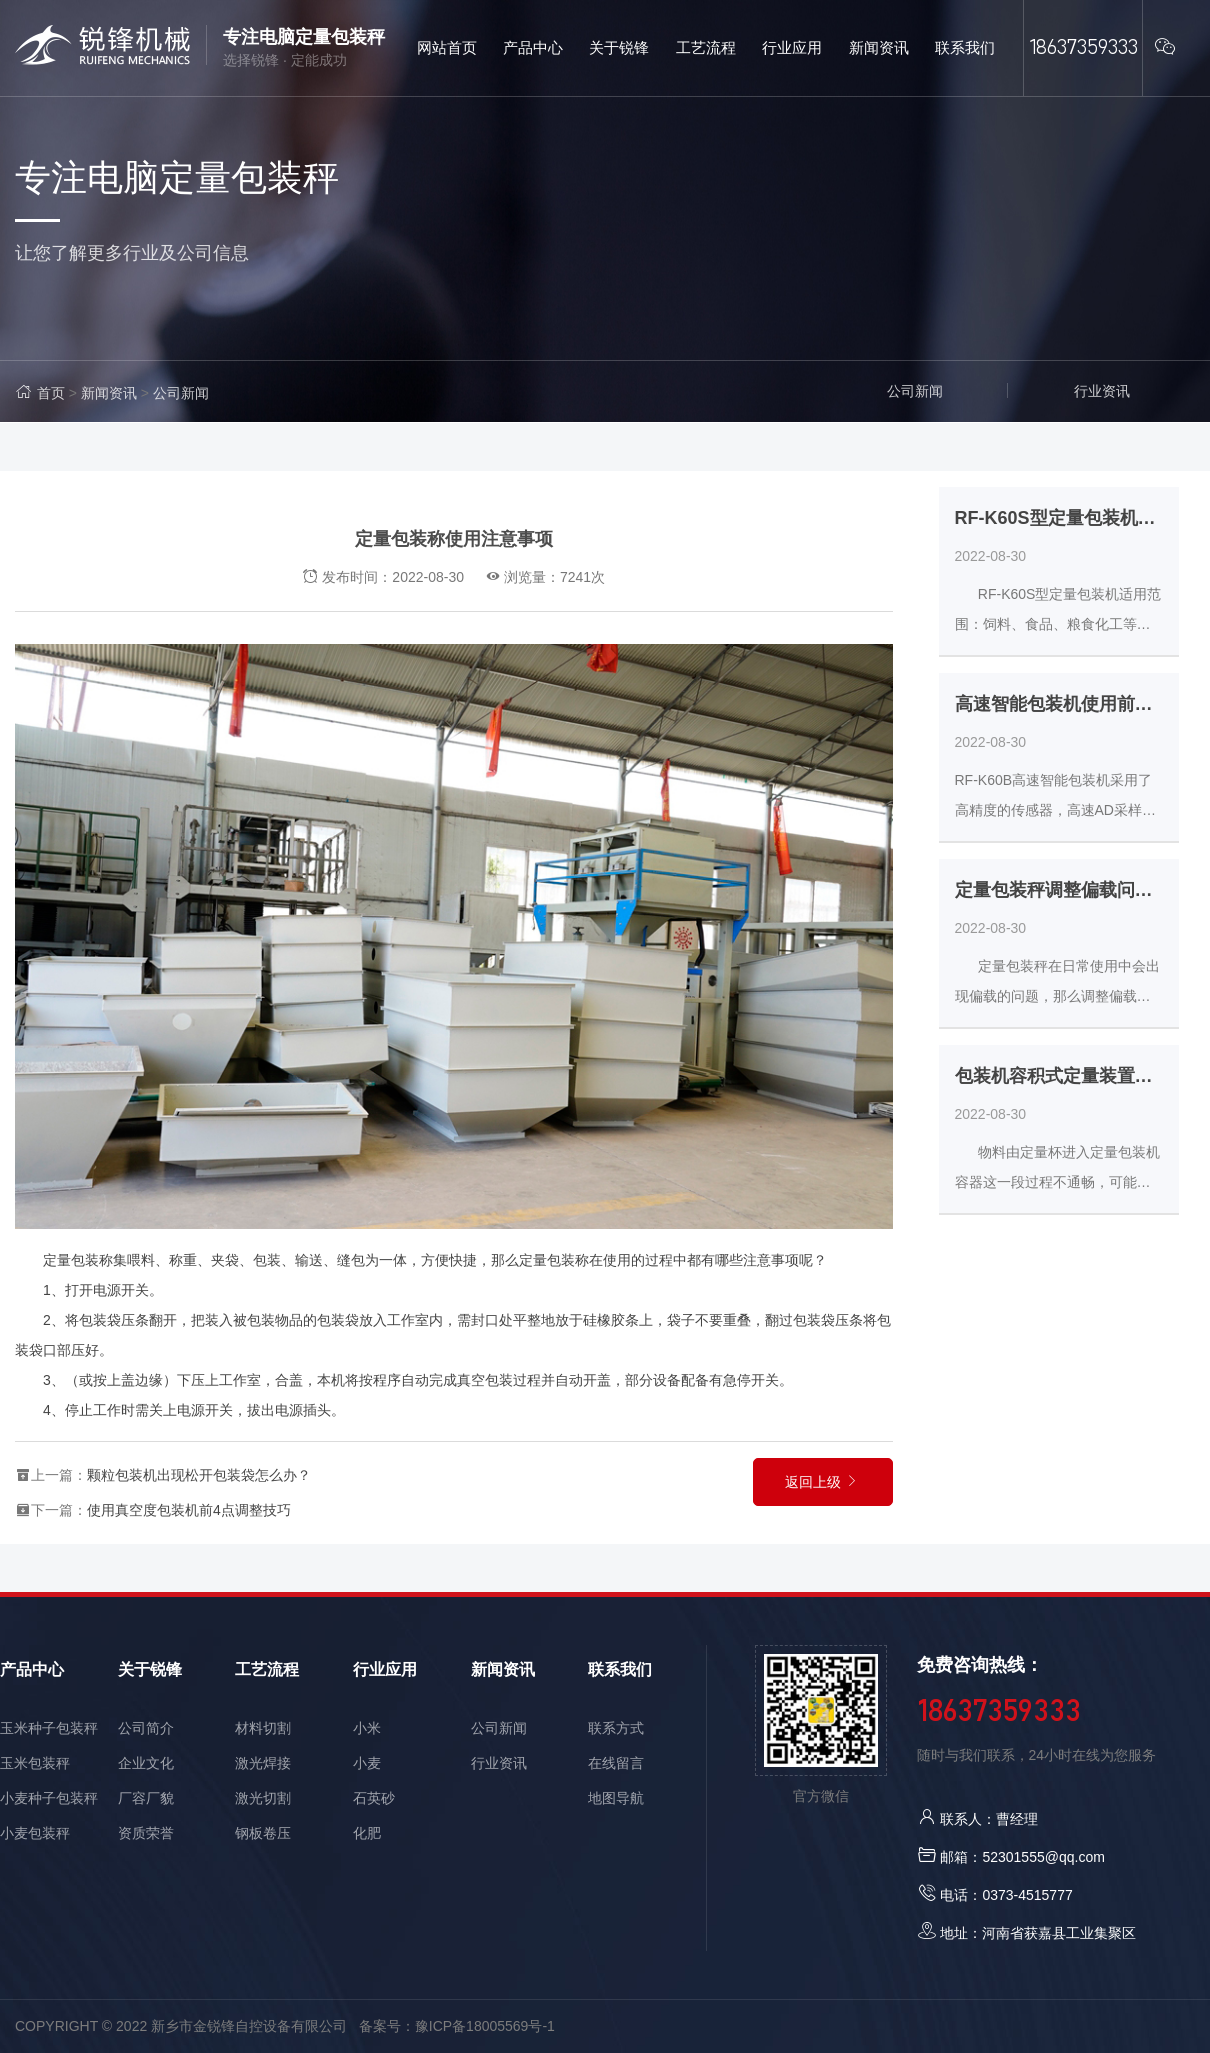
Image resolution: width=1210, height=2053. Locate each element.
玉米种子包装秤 (49, 1728)
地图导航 (616, 1798)
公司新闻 (181, 393)
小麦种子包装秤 (49, 1798)
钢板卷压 (263, 1833)
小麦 (367, 1763)
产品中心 (32, 1669)
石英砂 (374, 1798)
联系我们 (620, 1669)
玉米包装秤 (35, 1763)
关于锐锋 (150, 1669)
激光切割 (263, 1798)
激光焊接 (263, 1763)
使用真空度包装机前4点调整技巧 (189, 1510)
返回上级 (823, 1482)
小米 (367, 1728)
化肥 (367, 1833)
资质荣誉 (146, 1833)
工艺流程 (267, 1669)
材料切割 (263, 1728)
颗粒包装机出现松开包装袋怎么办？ (199, 1475)
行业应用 (385, 1669)
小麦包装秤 (35, 1833)
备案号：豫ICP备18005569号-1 (457, 2026)
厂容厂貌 (146, 1798)
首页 (51, 393)
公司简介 (146, 1728)
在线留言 (616, 1763)
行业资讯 (1102, 391)
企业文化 (146, 1763)
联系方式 (616, 1728)
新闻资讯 (109, 393)
